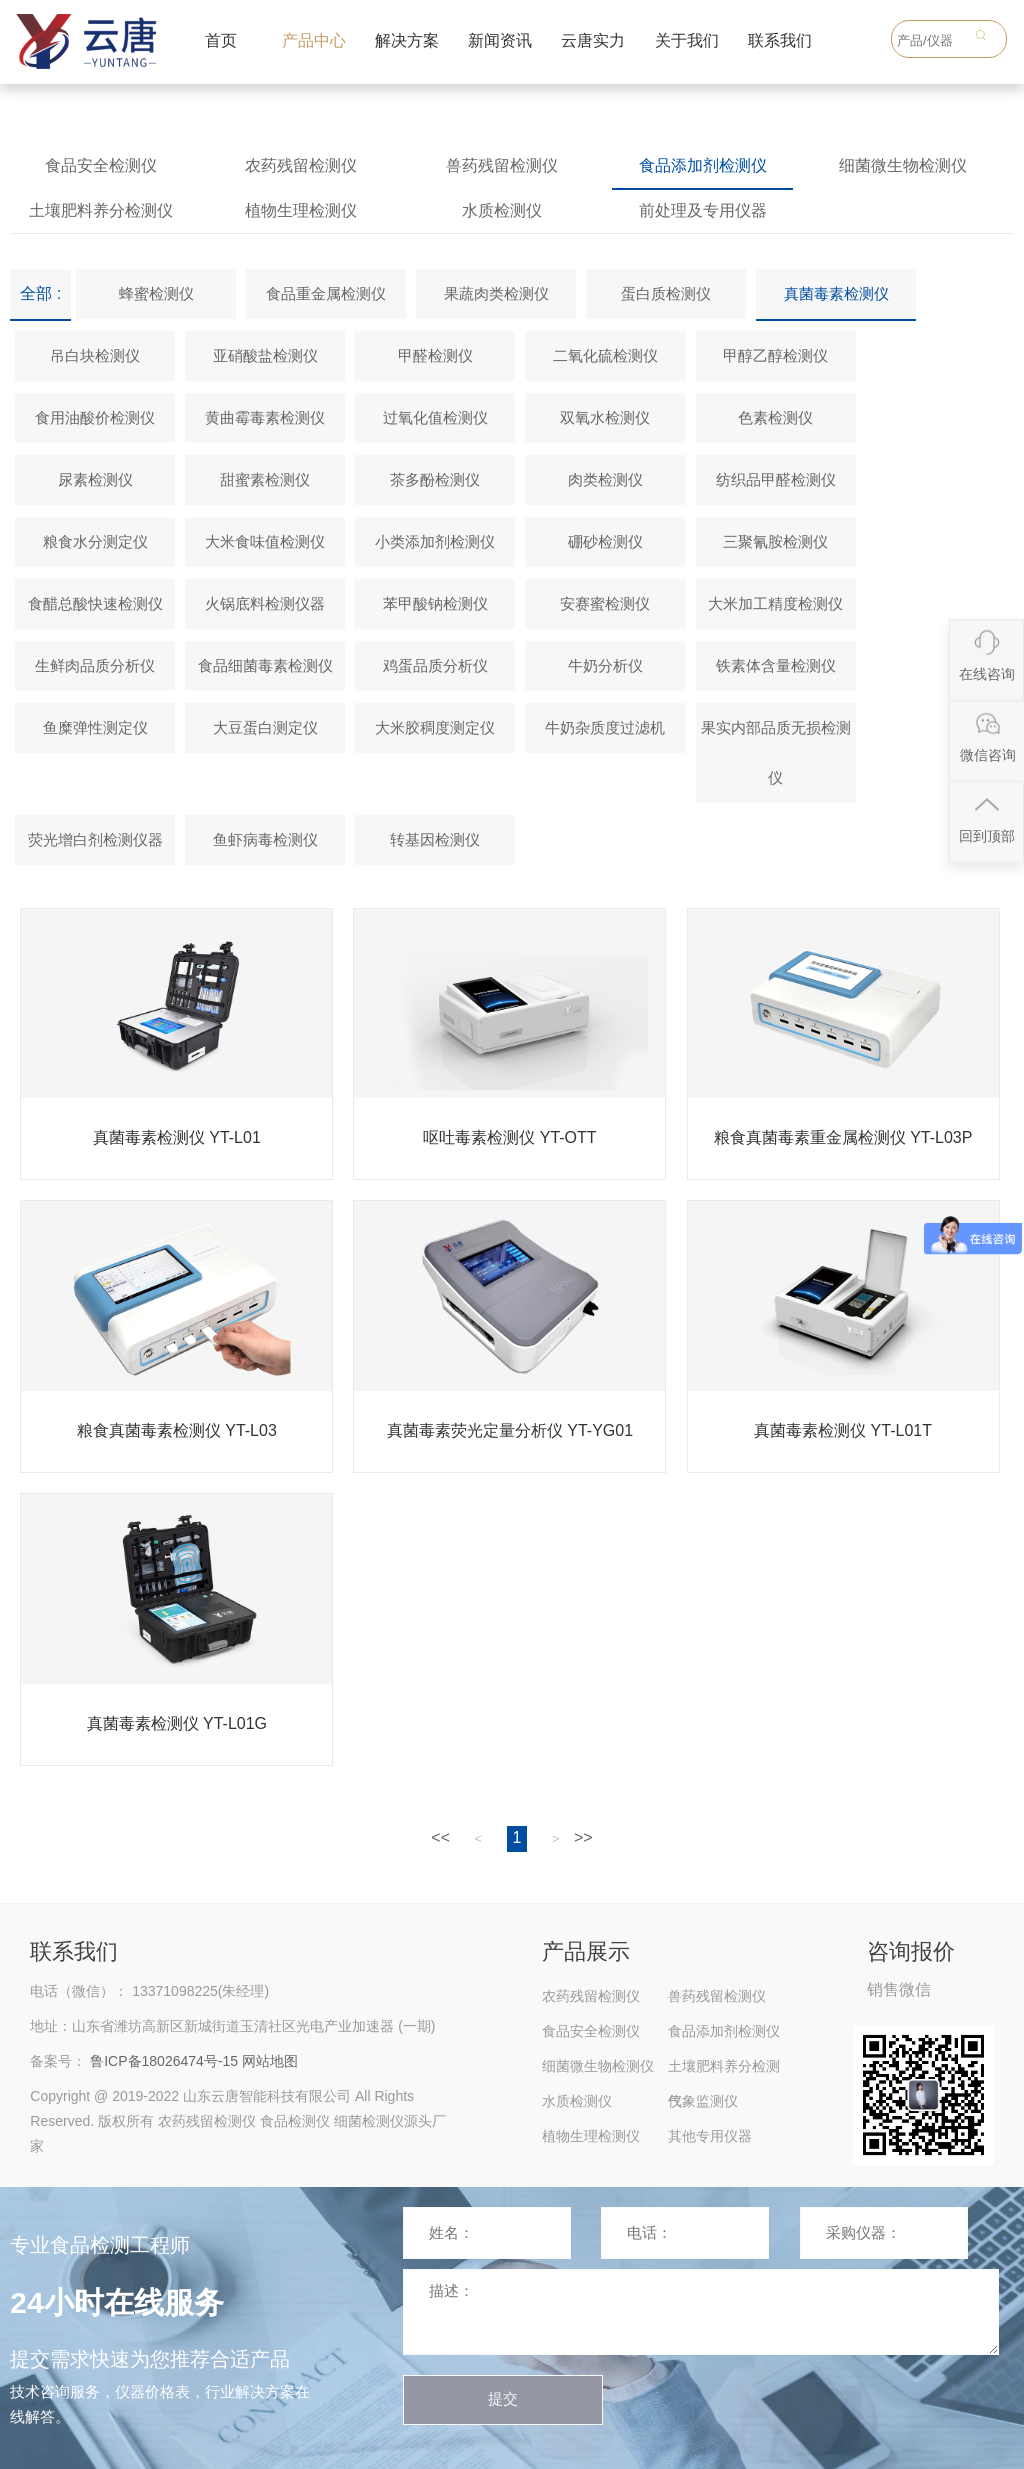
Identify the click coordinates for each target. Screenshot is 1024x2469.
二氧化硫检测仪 (605, 355)
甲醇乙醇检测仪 (775, 355)
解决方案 (407, 40)
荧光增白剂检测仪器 (95, 839)
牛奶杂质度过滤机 (605, 727)
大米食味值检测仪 (265, 541)
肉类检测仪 (605, 479)
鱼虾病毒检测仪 (265, 839)
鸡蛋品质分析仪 (435, 665)
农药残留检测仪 (301, 165)
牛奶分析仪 (605, 665)
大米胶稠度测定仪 (435, 727)
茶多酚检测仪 (435, 479)
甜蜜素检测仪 (265, 479)
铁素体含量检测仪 (776, 665)
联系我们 (780, 40)
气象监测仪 (703, 2101)
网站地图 (270, 2061)
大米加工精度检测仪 (775, 603)
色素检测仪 (775, 417)
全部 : (40, 293)
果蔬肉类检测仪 (496, 293)
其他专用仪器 (710, 2136)
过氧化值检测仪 (435, 417)
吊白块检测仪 (95, 355)
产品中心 (314, 40)
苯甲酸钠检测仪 (435, 603)
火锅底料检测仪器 (265, 603)
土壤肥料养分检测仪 (101, 210)
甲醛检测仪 (435, 355)
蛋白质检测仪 (666, 293)
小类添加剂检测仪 (435, 541)
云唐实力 (593, 40)
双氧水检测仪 (605, 417)
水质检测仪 (502, 210)
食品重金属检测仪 (326, 293)
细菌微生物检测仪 (903, 165)
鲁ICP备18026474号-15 (164, 2061)
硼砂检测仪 (605, 541)
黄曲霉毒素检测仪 (265, 417)
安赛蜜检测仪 (605, 603)
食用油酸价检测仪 (95, 417)
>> (583, 1837)
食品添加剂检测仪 (703, 165)
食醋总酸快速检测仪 (95, 603)
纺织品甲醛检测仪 (776, 479)
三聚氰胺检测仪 (775, 541)
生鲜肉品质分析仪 (95, 665)
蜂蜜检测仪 (156, 293)
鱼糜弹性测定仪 (95, 727)
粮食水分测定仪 (95, 541)
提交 (503, 2398)
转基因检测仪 (435, 839)
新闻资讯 (500, 40)
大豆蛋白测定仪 (265, 727)
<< (440, 1837)
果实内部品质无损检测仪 (776, 752)
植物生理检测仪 (301, 210)
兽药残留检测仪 (502, 165)
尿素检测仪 (95, 479)
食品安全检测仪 (101, 165)
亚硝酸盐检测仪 (265, 355)
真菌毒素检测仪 (836, 293)
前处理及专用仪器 (703, 210)
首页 (221, 40)
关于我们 (687, 40)
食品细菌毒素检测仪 (265, 665)
